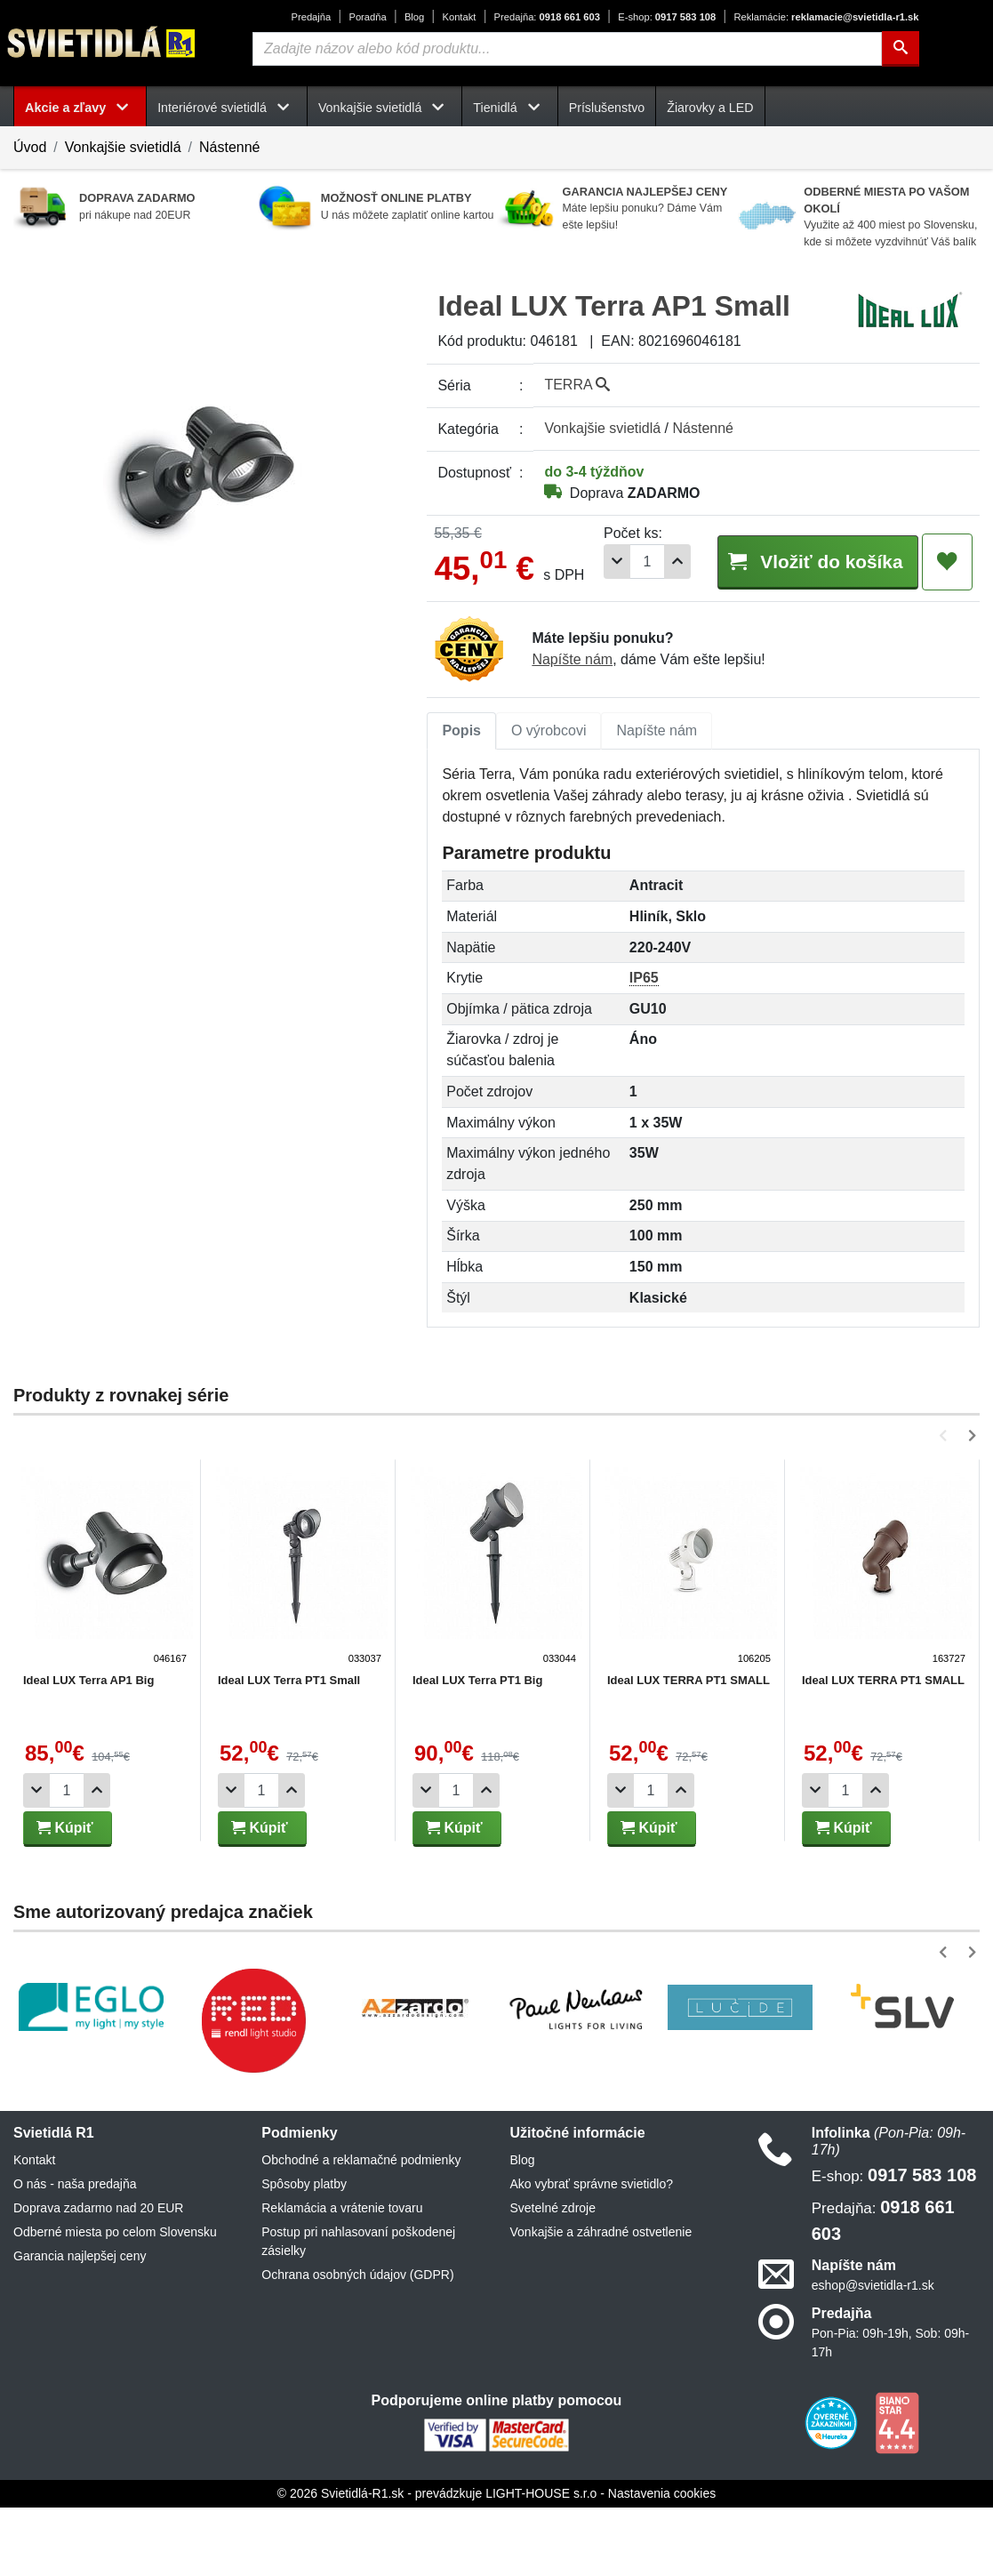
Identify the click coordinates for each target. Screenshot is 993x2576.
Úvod (29, 147)
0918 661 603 (547, 17)
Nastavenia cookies (662, 2562)
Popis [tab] (461, 798)
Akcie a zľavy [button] (80, 107)
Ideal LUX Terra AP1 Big (88, 1748)
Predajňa (311, 17)
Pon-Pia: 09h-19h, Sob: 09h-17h (890, 2411)
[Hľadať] (900, 49)
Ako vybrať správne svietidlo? (591, 2252)
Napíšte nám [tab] (656, 798)
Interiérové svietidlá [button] (226, 107)
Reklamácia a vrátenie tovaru (341, 2276)
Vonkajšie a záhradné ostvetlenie (601, 2300)
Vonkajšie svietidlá (123, 147)
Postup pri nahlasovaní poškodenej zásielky (358, 2309)
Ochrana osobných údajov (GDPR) (357, 2343)
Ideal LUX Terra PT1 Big (475, 1748)
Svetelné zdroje (553, 2276)
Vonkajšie (602, 428)
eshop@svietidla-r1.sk (873, 2353)
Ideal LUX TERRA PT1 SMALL (684, 1748)
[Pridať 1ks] (660, 632)
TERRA (577, 384)
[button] (946, 1504)
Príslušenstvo (607, 107)
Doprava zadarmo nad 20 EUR (98, 2276)
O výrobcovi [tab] (548, 798)
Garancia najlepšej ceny (79, 2324)
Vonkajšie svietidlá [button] (384, 107)
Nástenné (229, 147)
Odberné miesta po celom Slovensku (115, 2300)
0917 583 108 (667, 17)
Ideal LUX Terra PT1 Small (287, 1748)
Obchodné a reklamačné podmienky (360, 2228)
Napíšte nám (572, 727)
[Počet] (630, 632)
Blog (414, 17)
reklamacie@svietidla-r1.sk (825, 17)
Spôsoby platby (304, 2252)
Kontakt (459, 17)
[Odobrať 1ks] (600, 632)
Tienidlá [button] (509, 107)
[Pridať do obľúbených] (947, 633)
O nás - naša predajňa (75, 2252)
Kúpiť (64, 1896)
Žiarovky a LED (710, 107)
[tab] (461, 798)
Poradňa (367, 17)
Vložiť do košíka (809, 632)
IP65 (644, 1046)
